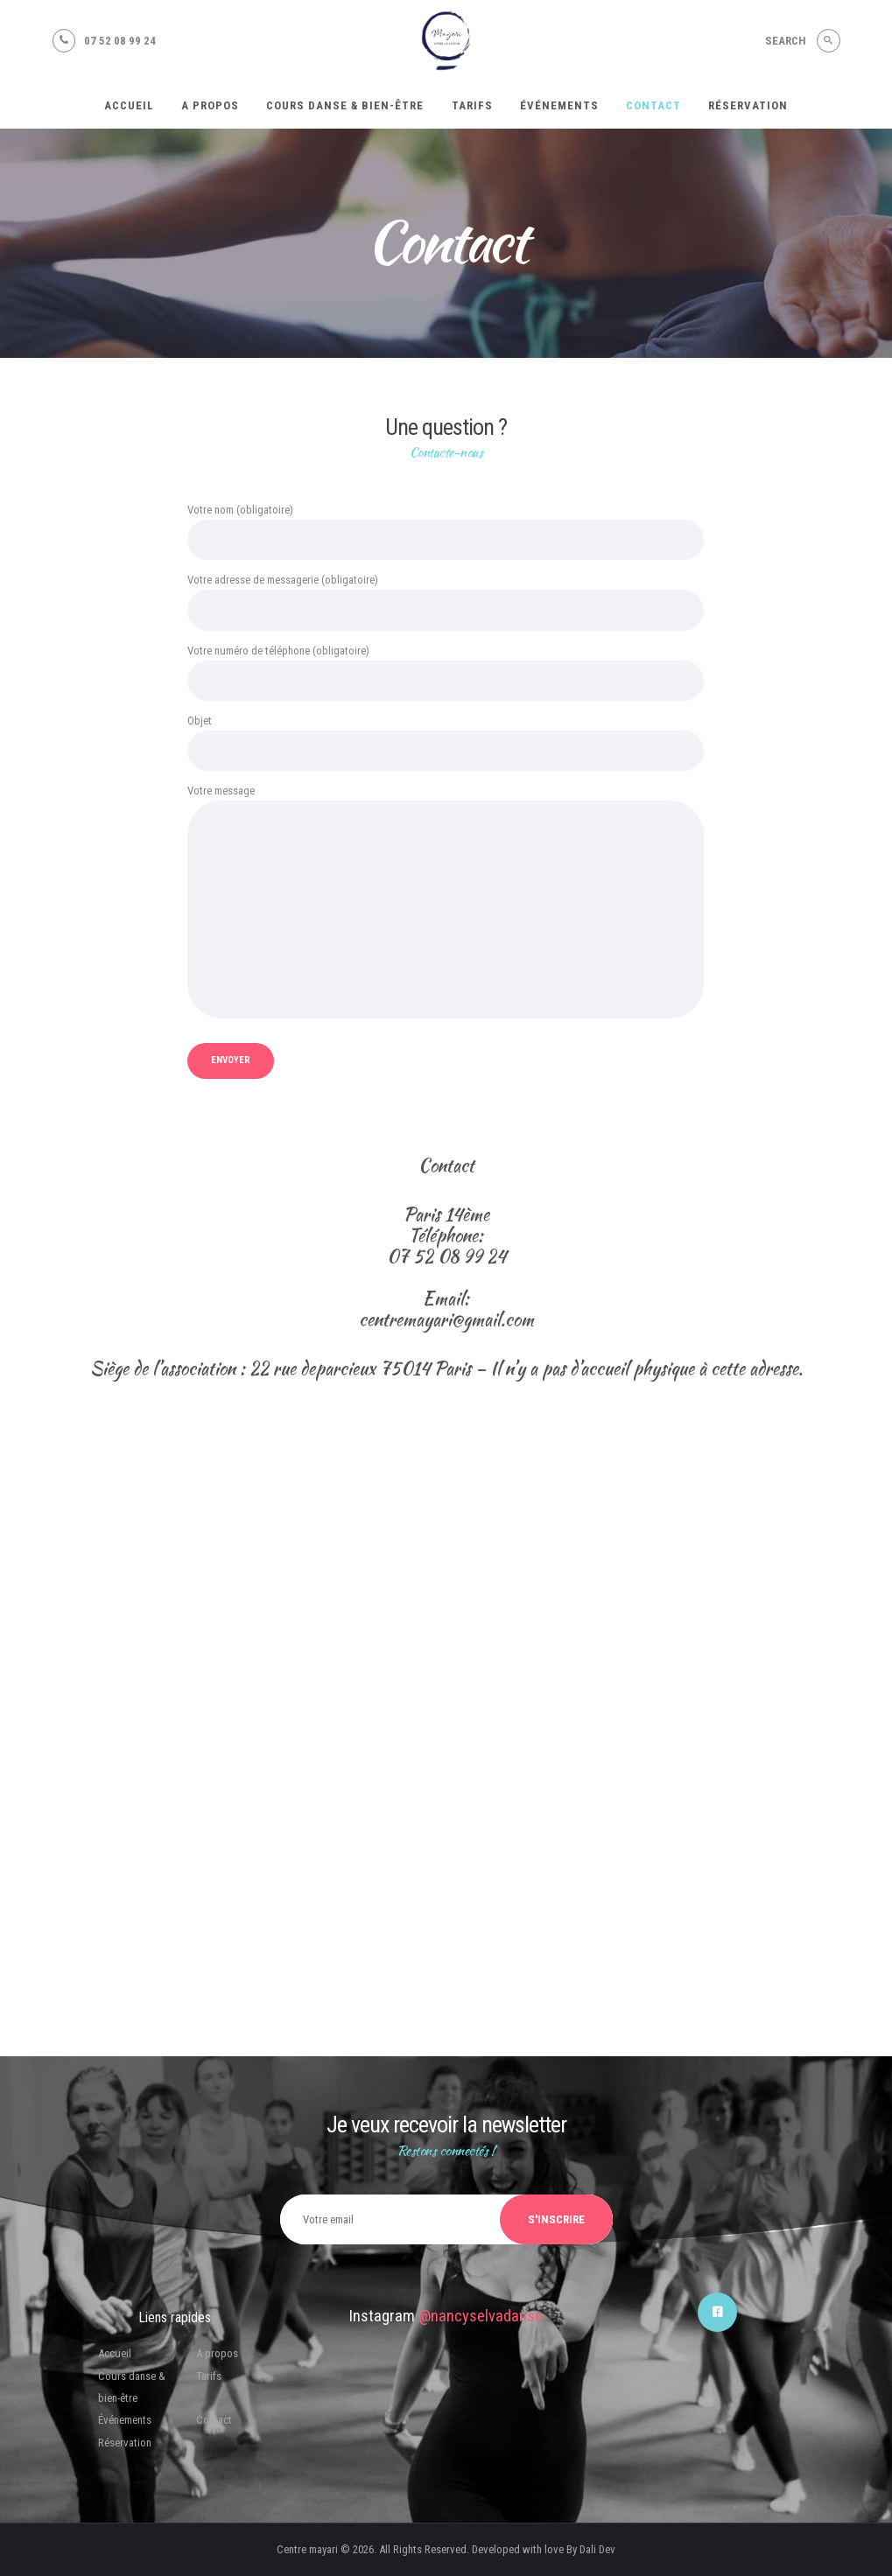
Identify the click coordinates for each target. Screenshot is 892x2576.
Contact (214, 2419)
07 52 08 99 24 (446, 1256)
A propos (217, 2353)
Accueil (114, 2353)
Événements (124, 2419)
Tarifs (208, 2376)
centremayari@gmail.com (446, 1319)
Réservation (124, 2442)
